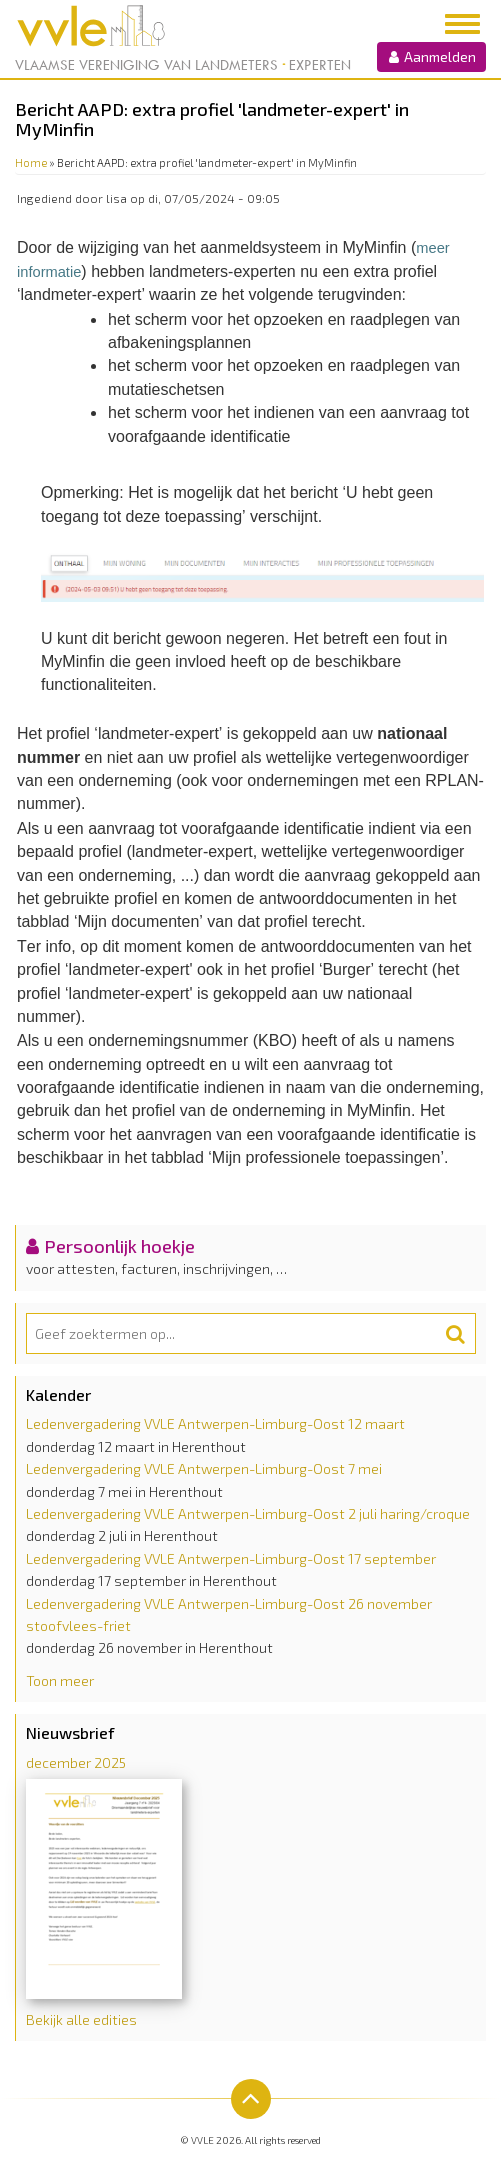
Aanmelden (431, 56)
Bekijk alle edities (81, 2019)
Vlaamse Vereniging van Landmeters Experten (183, 65)
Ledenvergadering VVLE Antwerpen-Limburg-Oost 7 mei (204, 1468)
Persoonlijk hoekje (119, 1246)
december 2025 (76, 1762)
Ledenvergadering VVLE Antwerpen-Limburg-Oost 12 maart (215, 1423)
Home (31, 162)
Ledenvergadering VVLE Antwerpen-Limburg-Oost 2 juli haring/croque (248, 1513)
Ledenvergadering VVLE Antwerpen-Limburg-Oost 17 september (231, 1558)
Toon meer (60, 1680)
